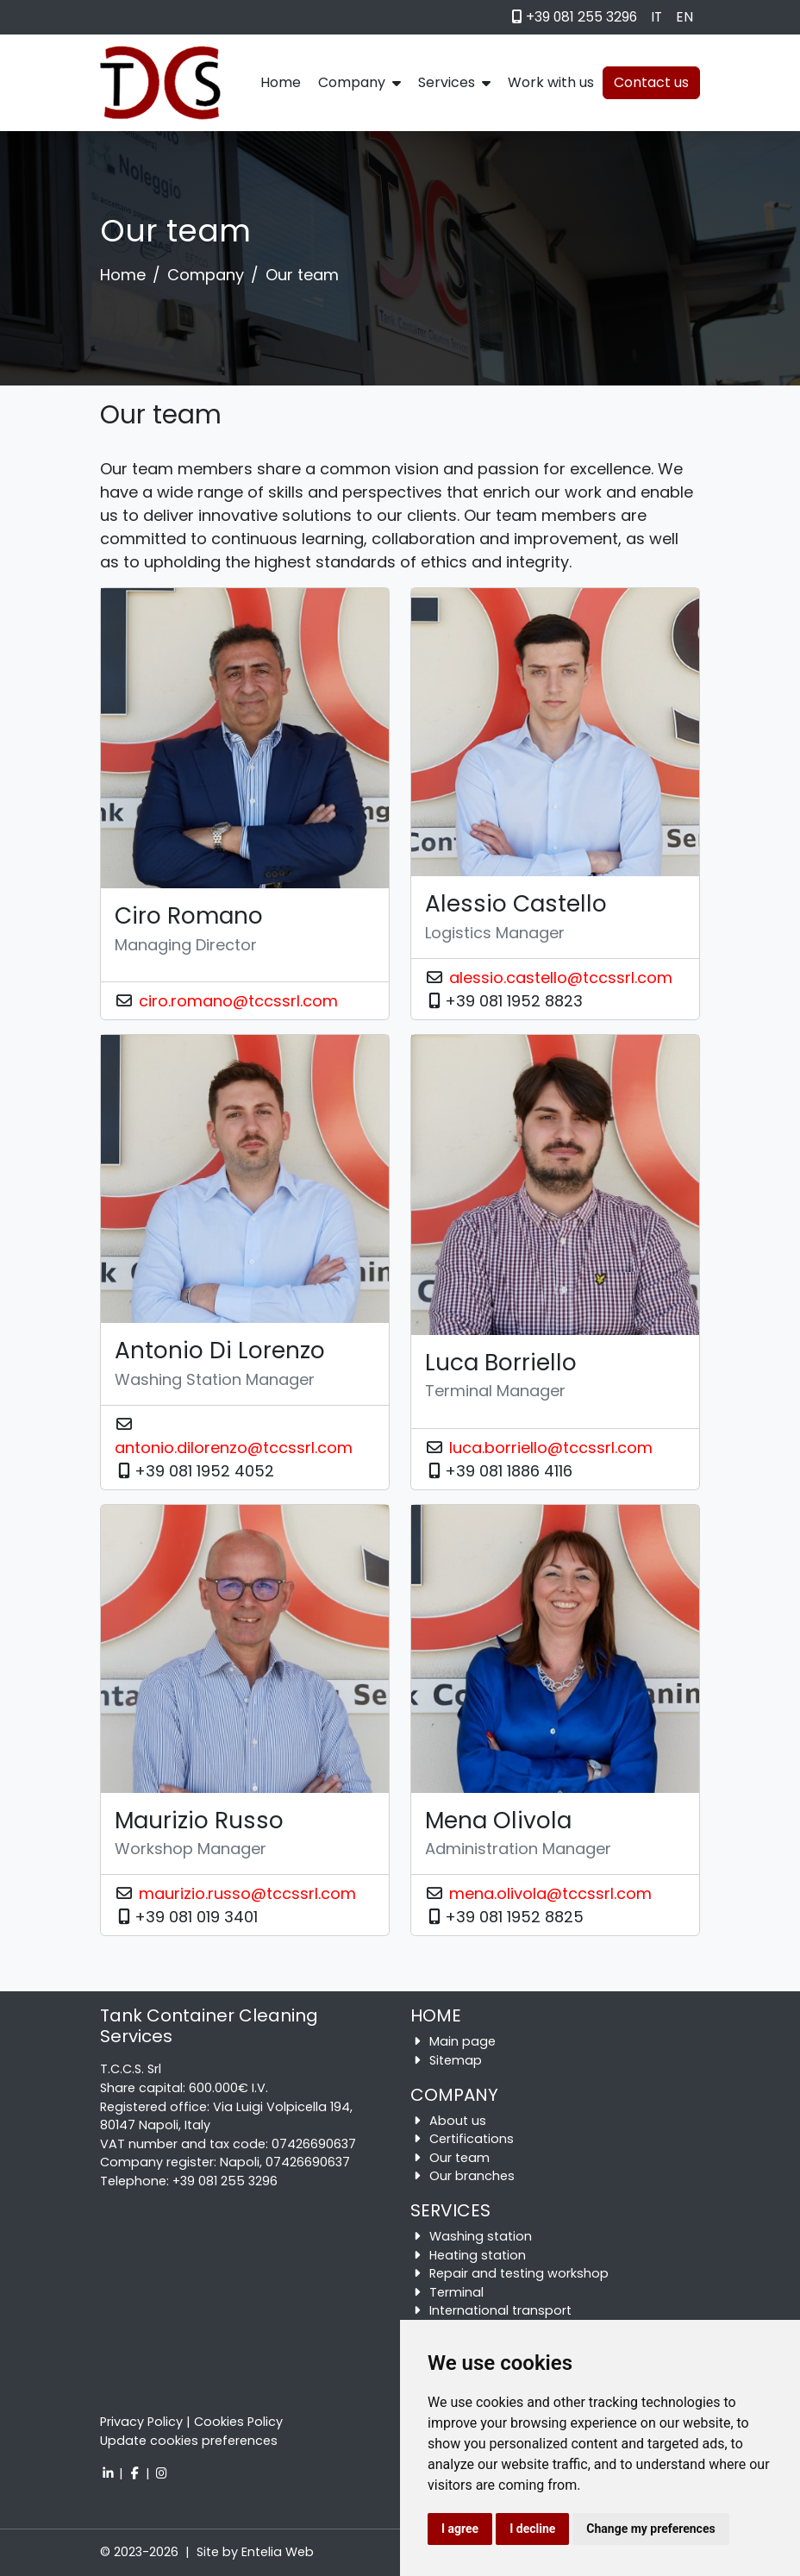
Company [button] (359, 82)
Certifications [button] (471, 2138)
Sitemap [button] (455, 2060)
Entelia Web (277, 2551)
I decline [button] (532, 2528)
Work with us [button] (551, 82)
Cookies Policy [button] (238, 2421)
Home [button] (280, 82)
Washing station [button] (480, 2236)
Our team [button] (459, 2157)
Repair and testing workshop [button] (519, 2273)
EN (684, 17)
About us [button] (457, 2120)
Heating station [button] (477, 2255)
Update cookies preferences (189, 2440)
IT (656, 17)
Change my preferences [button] (650, 2528)
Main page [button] (462, 2041)
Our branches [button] (472, 2175)
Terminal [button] (456, 2292)
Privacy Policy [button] (141, 2421)
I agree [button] (459, 2528)
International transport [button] (500, 2310)
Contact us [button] (651, 82)
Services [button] (454, 82)
